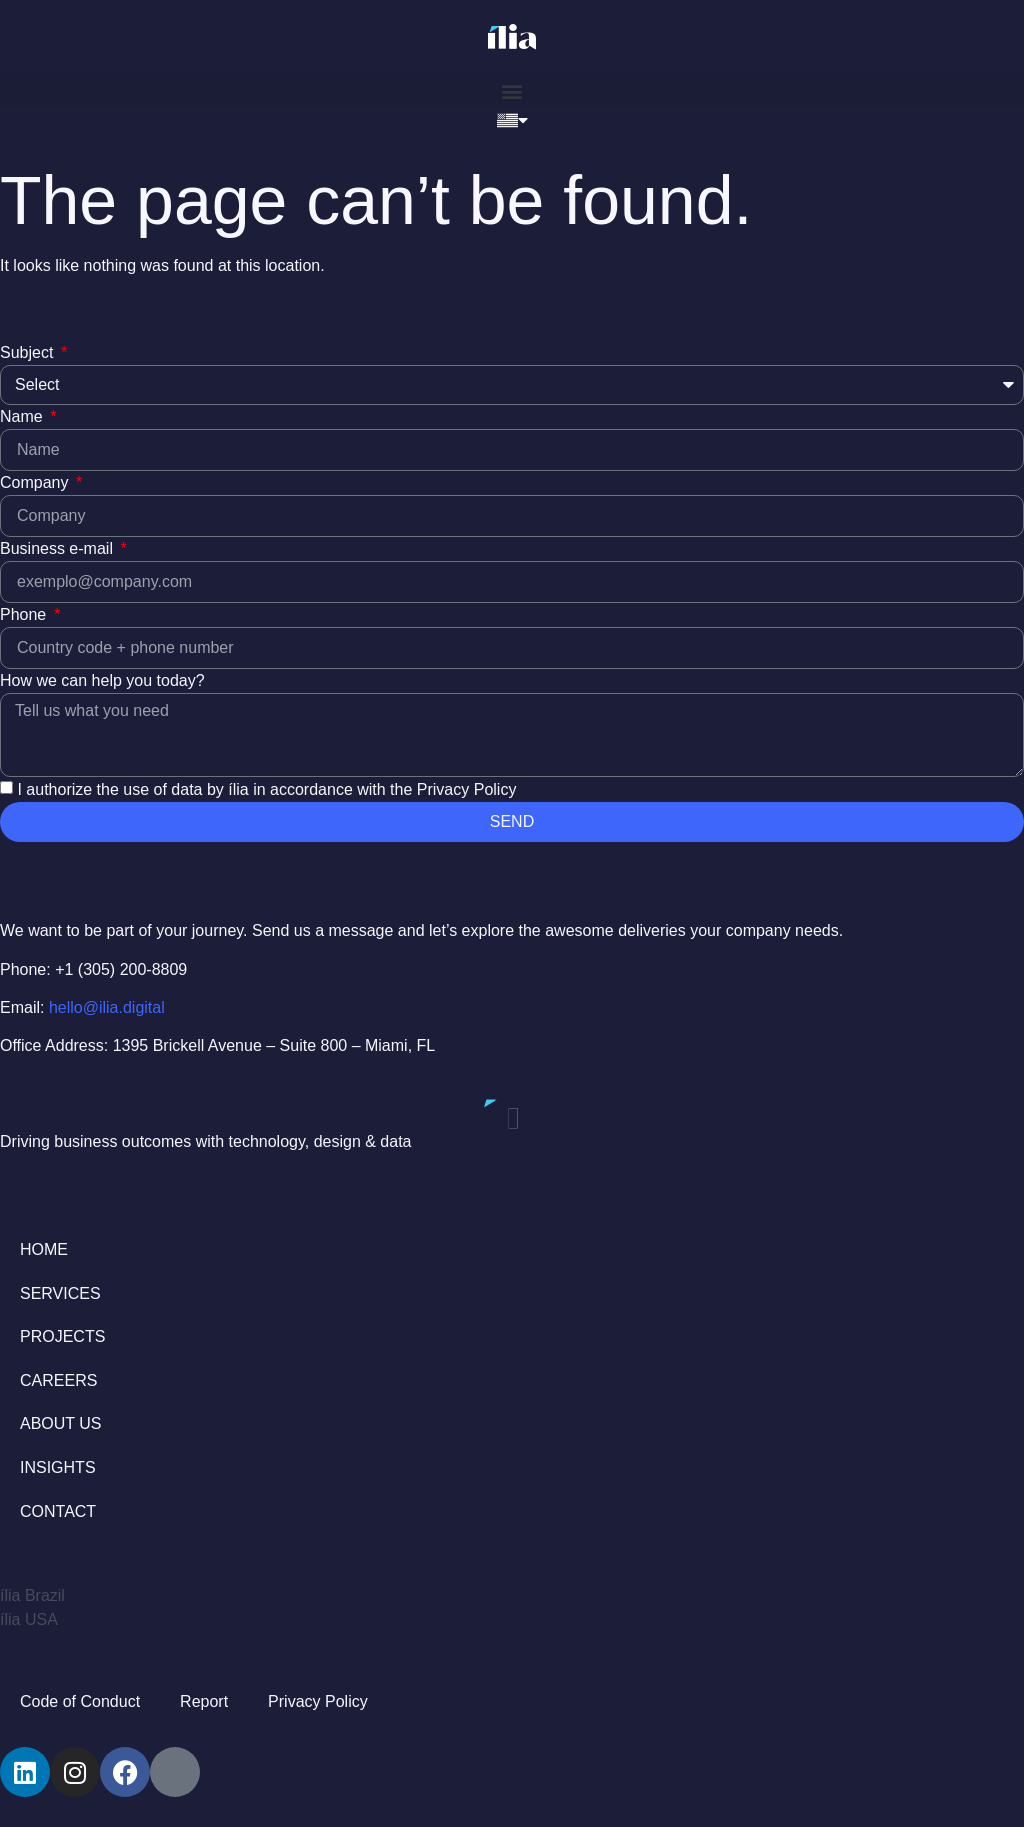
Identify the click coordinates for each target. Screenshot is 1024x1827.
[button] (512, 90)
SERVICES (60, 1293)
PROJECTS (62, 1336)
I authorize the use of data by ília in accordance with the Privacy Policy (266, 788)
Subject (29, 352)
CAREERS (58, 1380)
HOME (44, 1249)
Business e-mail (58, 548)
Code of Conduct (80, 1701)
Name (23, 416)
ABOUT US (61, 1423)
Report (204, 1701)
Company (36, 482)
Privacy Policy (318, 1701)
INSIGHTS (58, 1467)
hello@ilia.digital (107, 1007)
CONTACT (58, 1511)
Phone (25, 614)
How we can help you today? (102, 680)
